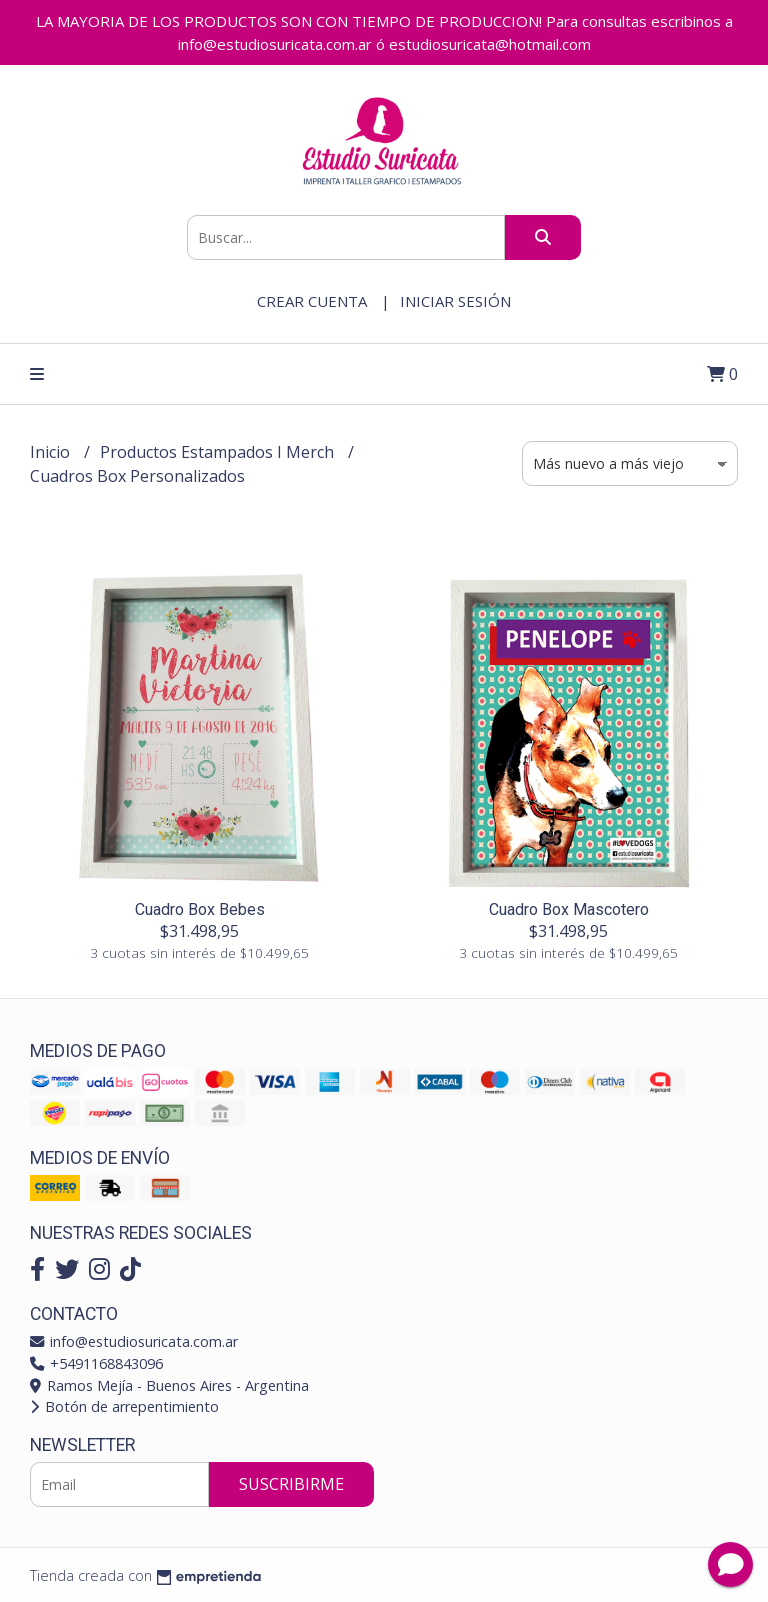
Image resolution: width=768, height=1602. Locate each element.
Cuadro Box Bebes (200, 909)
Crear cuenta (312, 301)
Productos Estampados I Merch (219, 452)
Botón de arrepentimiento (124, 1406)
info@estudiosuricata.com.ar (134, 1341)
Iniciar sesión (455, 301)
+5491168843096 (96, 1363)
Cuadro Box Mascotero (569, 909)
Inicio (52, 452)
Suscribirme (291, 1484)
